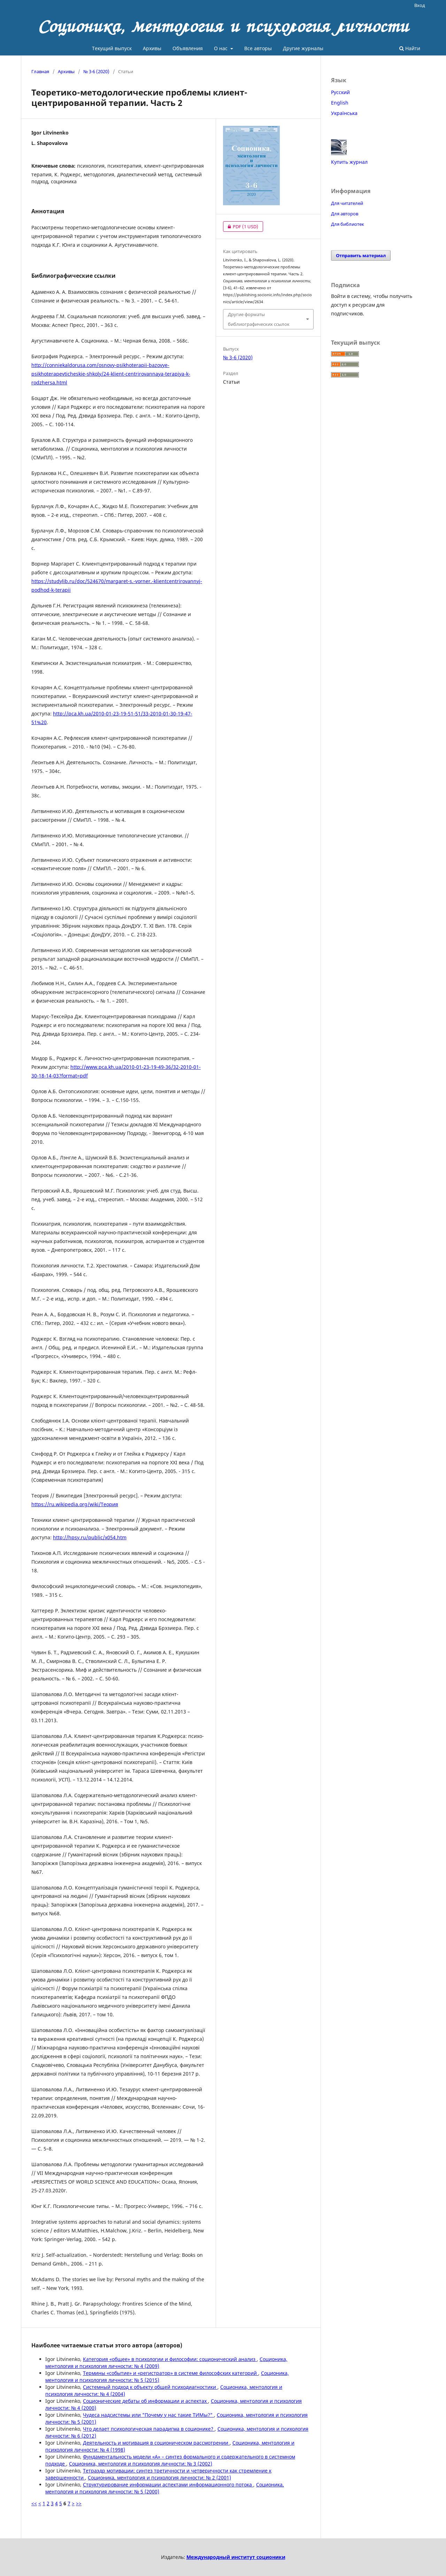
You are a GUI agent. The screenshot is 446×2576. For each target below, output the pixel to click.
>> (79, 2503)
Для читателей (347, 203)
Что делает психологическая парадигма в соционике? (149, 2428)
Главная (40, 71)
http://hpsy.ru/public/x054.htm (89, 1537)
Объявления (187, 48)
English (339, 102)
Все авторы (258, 48)
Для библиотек (347, 224)
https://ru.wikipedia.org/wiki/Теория (74, 1504)
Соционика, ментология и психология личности (223, 26)
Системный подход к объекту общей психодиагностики (150, 2387)
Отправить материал (361, 255)
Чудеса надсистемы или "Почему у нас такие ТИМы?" (148, 2415)
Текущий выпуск (112, 48)
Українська (344, 113)
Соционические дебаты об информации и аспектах (145, 2401)
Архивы (152, 48)
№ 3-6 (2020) (96, 71)
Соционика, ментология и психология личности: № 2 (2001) (159, 2477)
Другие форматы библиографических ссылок (259, 319)
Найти (409, 48)
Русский (340, 92)
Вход (419, 5)
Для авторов (344, 213)
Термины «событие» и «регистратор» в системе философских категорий (170, 2373)
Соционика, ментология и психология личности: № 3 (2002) (140, 2463)
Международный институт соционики (235, 2557)
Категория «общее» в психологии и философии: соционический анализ (170, 2359)
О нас (221, 48)
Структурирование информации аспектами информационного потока (168, 2484)
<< (34, 2503)
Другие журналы (303, 48)
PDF (240, 226)
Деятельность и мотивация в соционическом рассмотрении (156, 2442)
